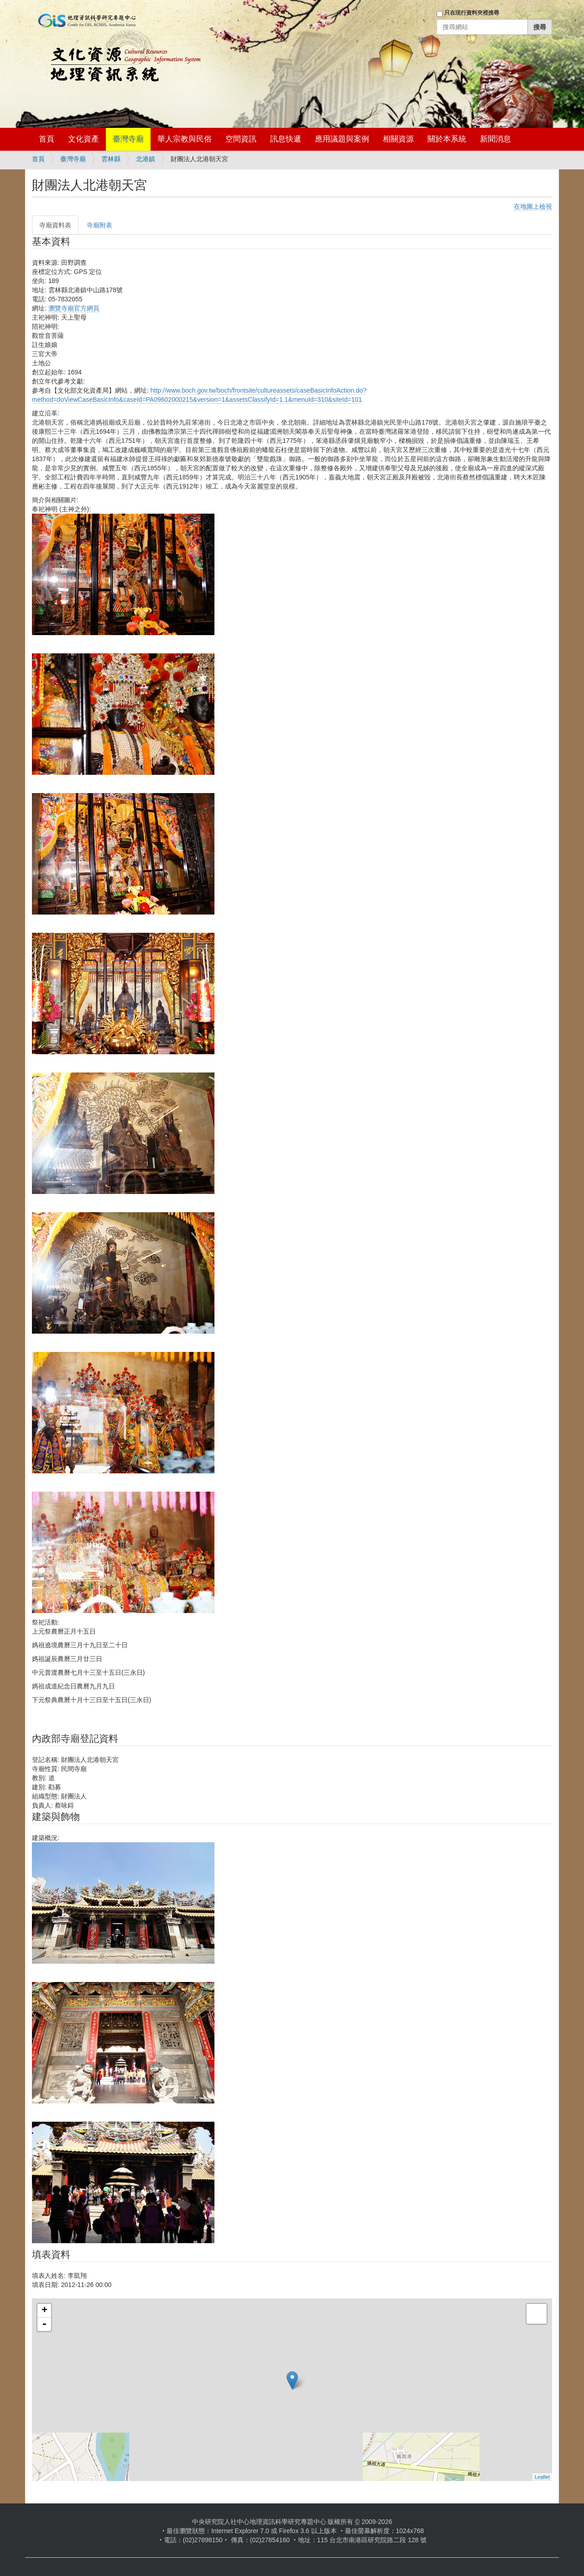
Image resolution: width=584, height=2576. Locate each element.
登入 (423, 39)
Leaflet (542, 2477)
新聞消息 (495, 139)
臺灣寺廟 (128, 139)
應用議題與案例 (342, 139)
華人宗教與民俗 (184, 139)
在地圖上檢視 (533, 206)
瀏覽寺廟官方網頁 (73, 308)
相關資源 (398, 139)
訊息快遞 (285, 139)
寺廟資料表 (55, 225)
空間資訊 (240, 139)
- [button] (44, 2324)
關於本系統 (447, 139)
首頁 (46, 139)
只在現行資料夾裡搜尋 (471, 13)
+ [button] (44, 2311)
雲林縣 (110, 159)
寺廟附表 (99, 225)
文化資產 (83, 139)
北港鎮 (145, 159)
